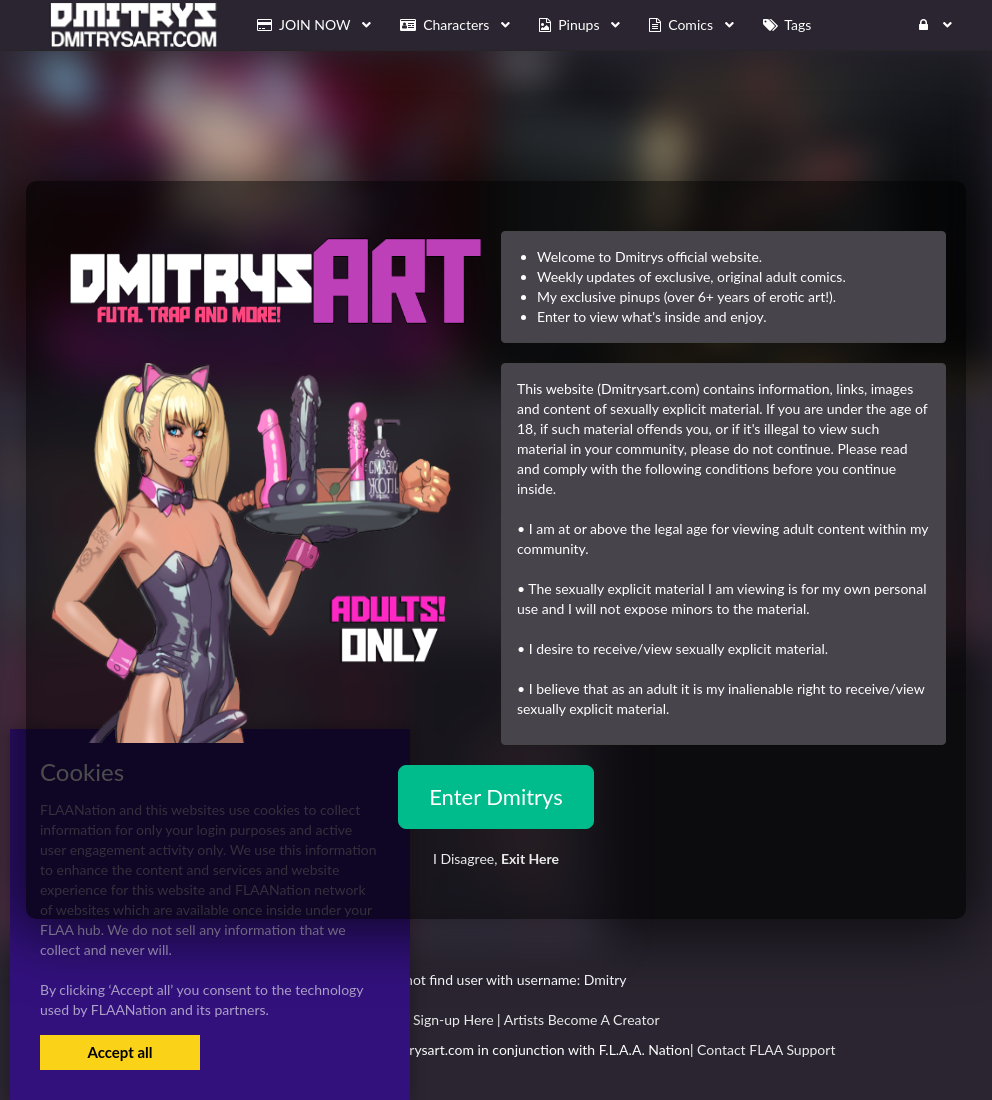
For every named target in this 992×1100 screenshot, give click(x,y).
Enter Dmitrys (496, 796)
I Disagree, (496, 858)
